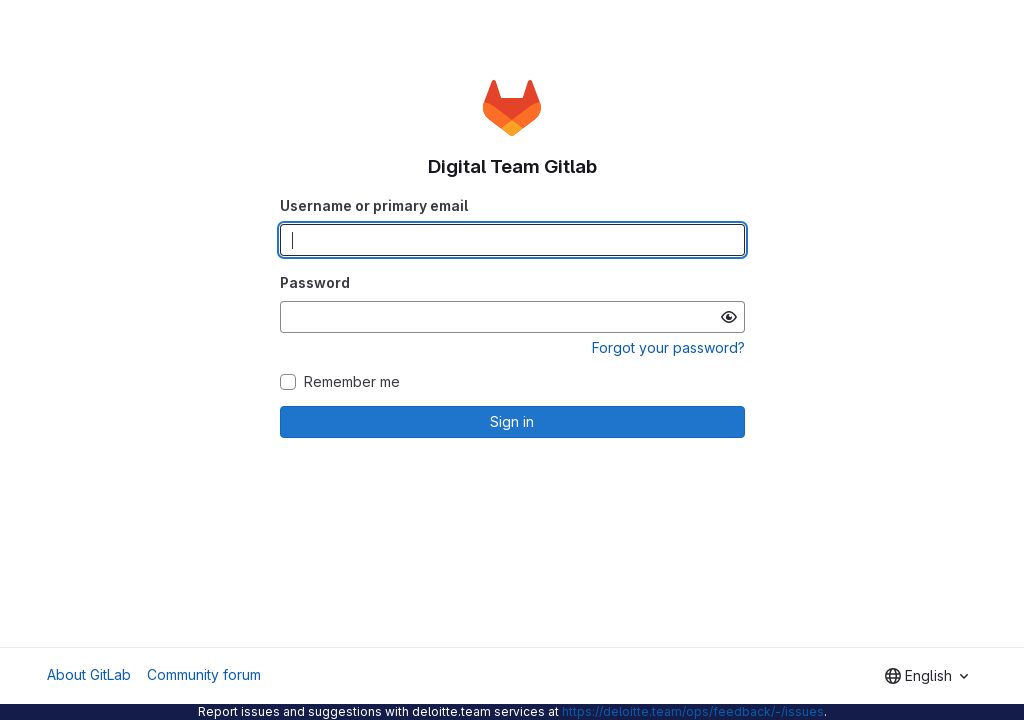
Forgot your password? (668, 347)
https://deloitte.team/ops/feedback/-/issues (693, 711)
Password (315, 282)
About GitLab (89, 674)
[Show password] (729, 317)
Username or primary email (374, 205)
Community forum (204, 674)
